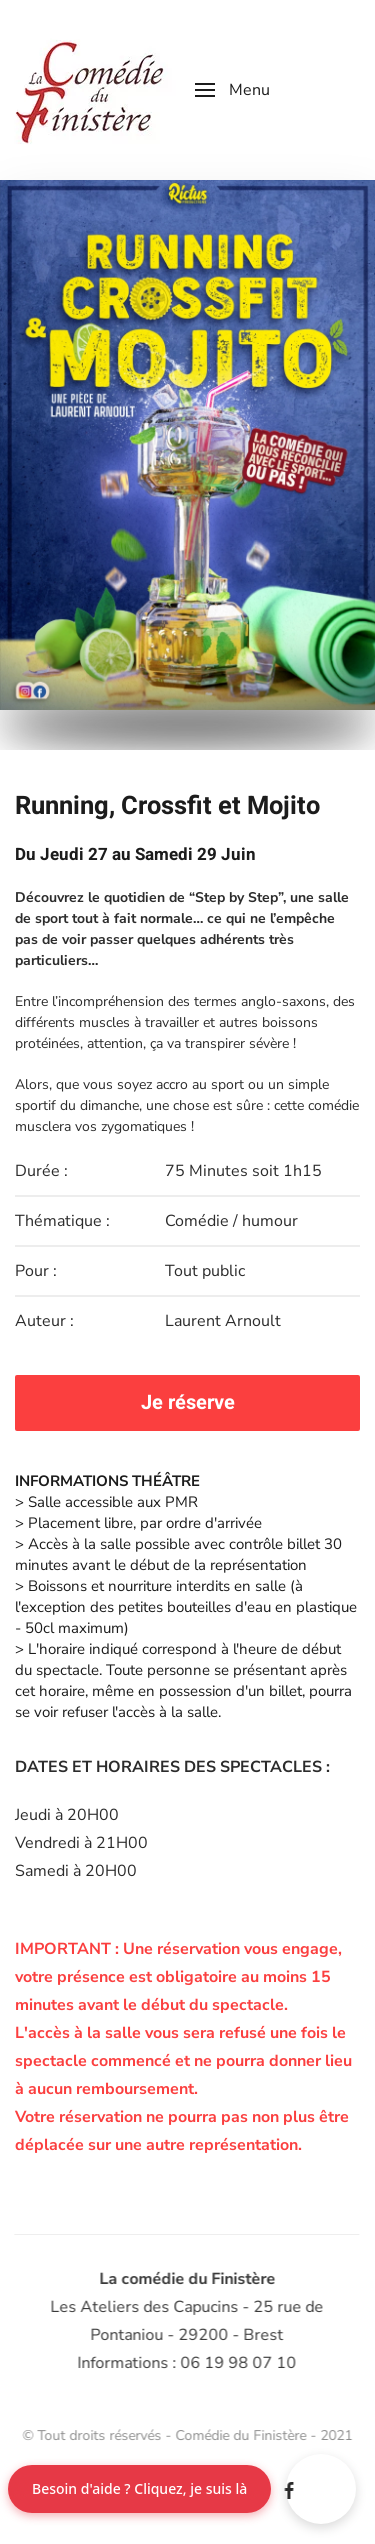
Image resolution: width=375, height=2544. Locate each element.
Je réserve (188, 1402)
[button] (232, 90)
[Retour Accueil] (90, 90)
